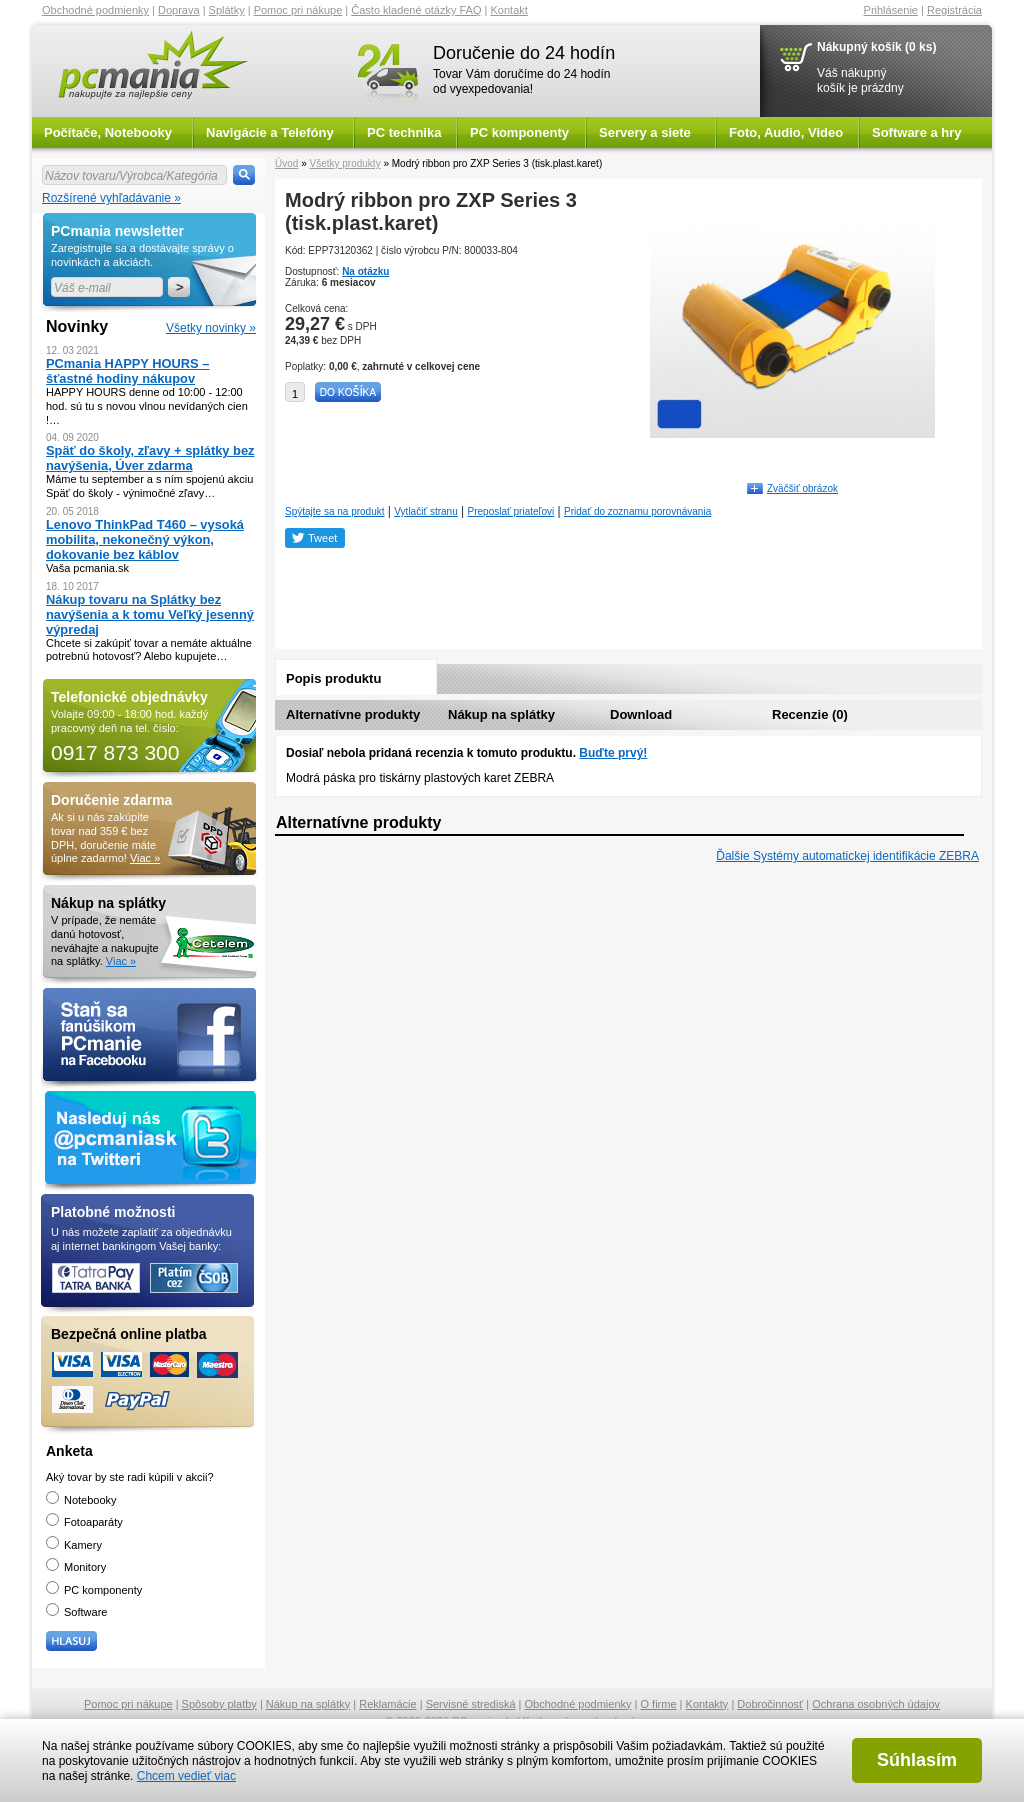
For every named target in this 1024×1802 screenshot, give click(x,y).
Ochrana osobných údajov (876, 1704)
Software (76, 1612)
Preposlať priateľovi (511, 511)
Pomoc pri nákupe (298, 10)
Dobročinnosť (770, 1704)
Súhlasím (917, 1760)
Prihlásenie (891, 10)
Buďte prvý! (613, 753)
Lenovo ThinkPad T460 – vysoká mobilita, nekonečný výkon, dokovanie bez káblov (145, 539)
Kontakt (509, 10)
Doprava (179, 10)
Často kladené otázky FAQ (416, 10)
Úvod (286, 163)
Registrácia (954, 10)
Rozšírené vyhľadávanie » (111, 198)
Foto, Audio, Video (786, 132)
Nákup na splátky (501, 714)
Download (641, 714)
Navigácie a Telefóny (270, 132)
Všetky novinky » (211, 328)
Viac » (145, 858)
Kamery (74, 1545)
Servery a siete (645, 132)
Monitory (76, 1567)
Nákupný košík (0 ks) (876, 47)
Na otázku (365, 271)
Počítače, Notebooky (108, 132)
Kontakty (707, 1704)
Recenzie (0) (810, 714)
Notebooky (81, 1500)
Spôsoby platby (219, 1704)
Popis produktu (333, 678)
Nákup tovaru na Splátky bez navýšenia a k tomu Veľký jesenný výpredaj (150, 614)
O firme (659, 1704)
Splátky (227, 10)
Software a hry (917, 132)
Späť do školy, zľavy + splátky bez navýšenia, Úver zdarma (150, 458)
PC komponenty (519, 132)
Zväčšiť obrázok (802, 488)
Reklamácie (387, 1704)
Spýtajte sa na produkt (335, 511)
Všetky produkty (344, 163)
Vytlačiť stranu (425, 511)
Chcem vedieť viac (186, 1776)
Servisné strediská (471, 1704)
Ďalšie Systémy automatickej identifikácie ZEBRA (847, 856)
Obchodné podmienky (95, 10)
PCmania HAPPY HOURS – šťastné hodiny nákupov (127, 371)
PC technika (404, 132)
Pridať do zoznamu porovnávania (637, 511)
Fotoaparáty (84, 1522)
